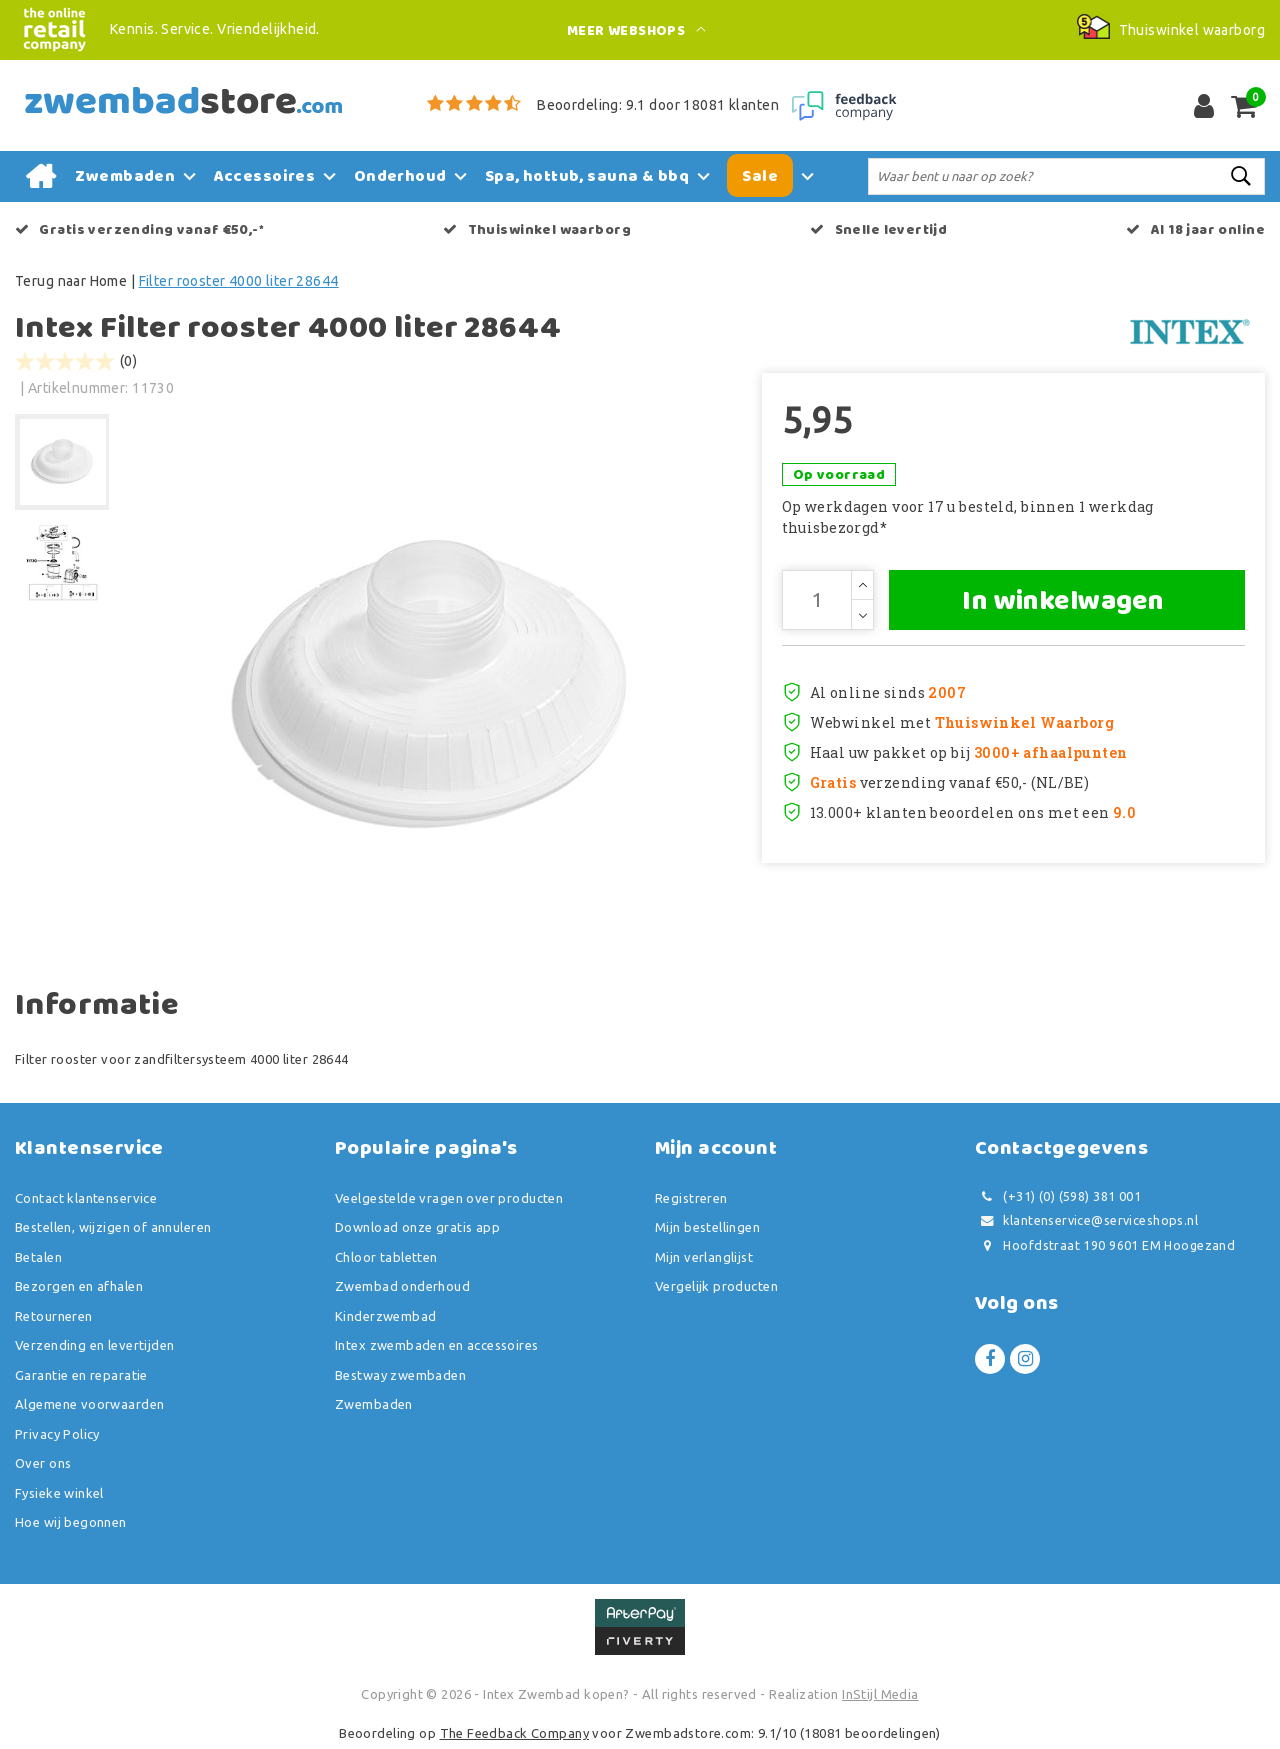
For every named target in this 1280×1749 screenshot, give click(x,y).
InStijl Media (880, 1694)
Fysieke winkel (59, 1493)
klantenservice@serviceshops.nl (1086, 1220)
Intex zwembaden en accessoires (437, 1345)
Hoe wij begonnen (71, 1522)
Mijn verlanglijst (704, 1257)
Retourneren (54, 1316)
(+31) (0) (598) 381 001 (1058, 1196)
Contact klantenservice (86, 1198)
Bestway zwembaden (400, 1375)
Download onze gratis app (417, 1227)
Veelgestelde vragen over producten (449, 1198)
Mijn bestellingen (707, 1227)
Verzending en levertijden (95, 1345)
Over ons (43, 1463)
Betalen (38, 1257)
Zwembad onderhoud (402, 1286)
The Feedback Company (514, 1733)
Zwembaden (374, 1404)
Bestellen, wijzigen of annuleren (113, 1227)
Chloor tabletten (386, 1257)
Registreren (691, 1198)
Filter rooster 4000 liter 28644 (239, 281)
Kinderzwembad (385, 1316)
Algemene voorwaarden (89, 1404)
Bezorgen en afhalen (79, 1286)
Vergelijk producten (716, 1286)
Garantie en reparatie (81, 1375)
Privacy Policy (57, 1434)
